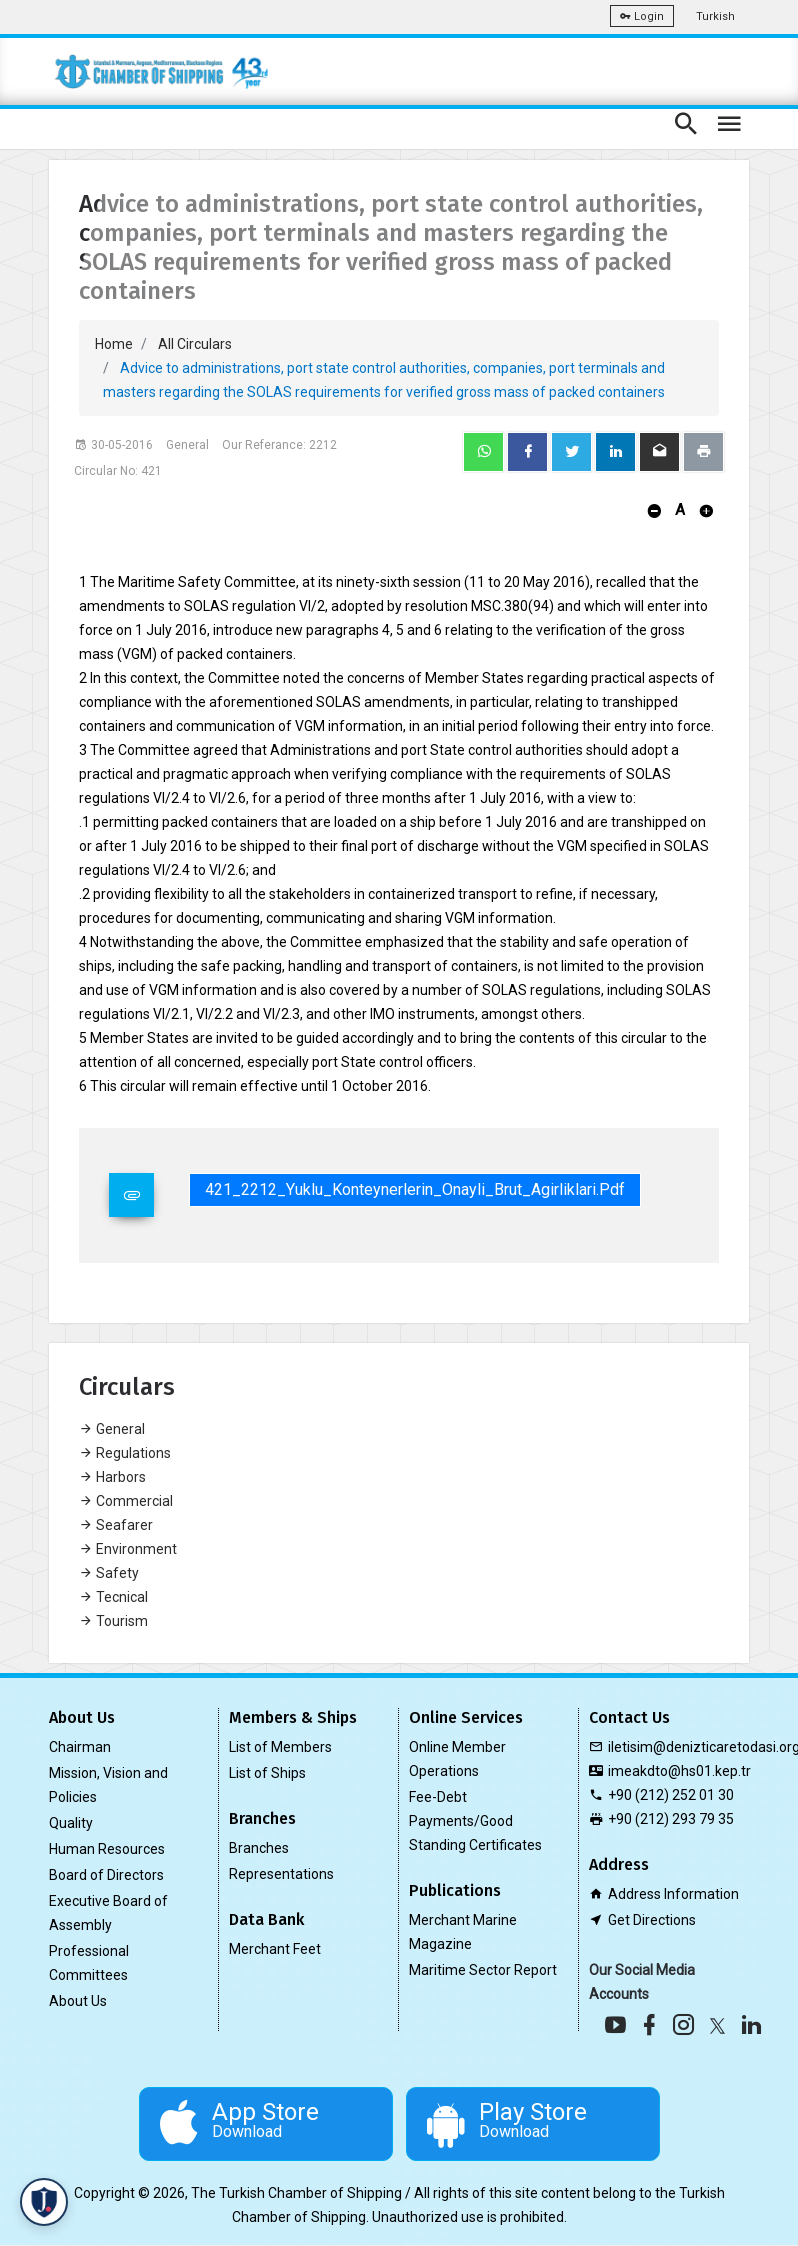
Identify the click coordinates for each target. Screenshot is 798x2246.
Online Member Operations (457, 1759)
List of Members (280, 1747)
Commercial (126, 1501)
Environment (128, 1549)
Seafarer (116, 1525)
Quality (71, 1823)
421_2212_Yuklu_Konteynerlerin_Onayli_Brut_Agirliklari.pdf (415, 1189)
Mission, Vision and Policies (108, 1785)
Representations (281, 1874)
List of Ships (267, 1773)
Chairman (80, 1747)
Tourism (113, 1621)
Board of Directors (106, 1875)
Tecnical (113, 1597)
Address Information (673, 1894)
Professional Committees (89, 1963)
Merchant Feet (275, 1949)
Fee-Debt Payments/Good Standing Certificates (475, 1821)
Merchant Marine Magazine (463, 1932)
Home (114, 344)
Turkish (715, 16)
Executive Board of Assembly (108, 1913)
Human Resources (107, 1849)
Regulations (125, 1453)
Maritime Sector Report (483, 1970)
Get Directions (652, 1920)
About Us (78, 2001)
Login (642, 16)
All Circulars (195, 344)
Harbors (112, 1477)
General (112, 1429)
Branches (259, 1848)
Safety (109, 1573)
